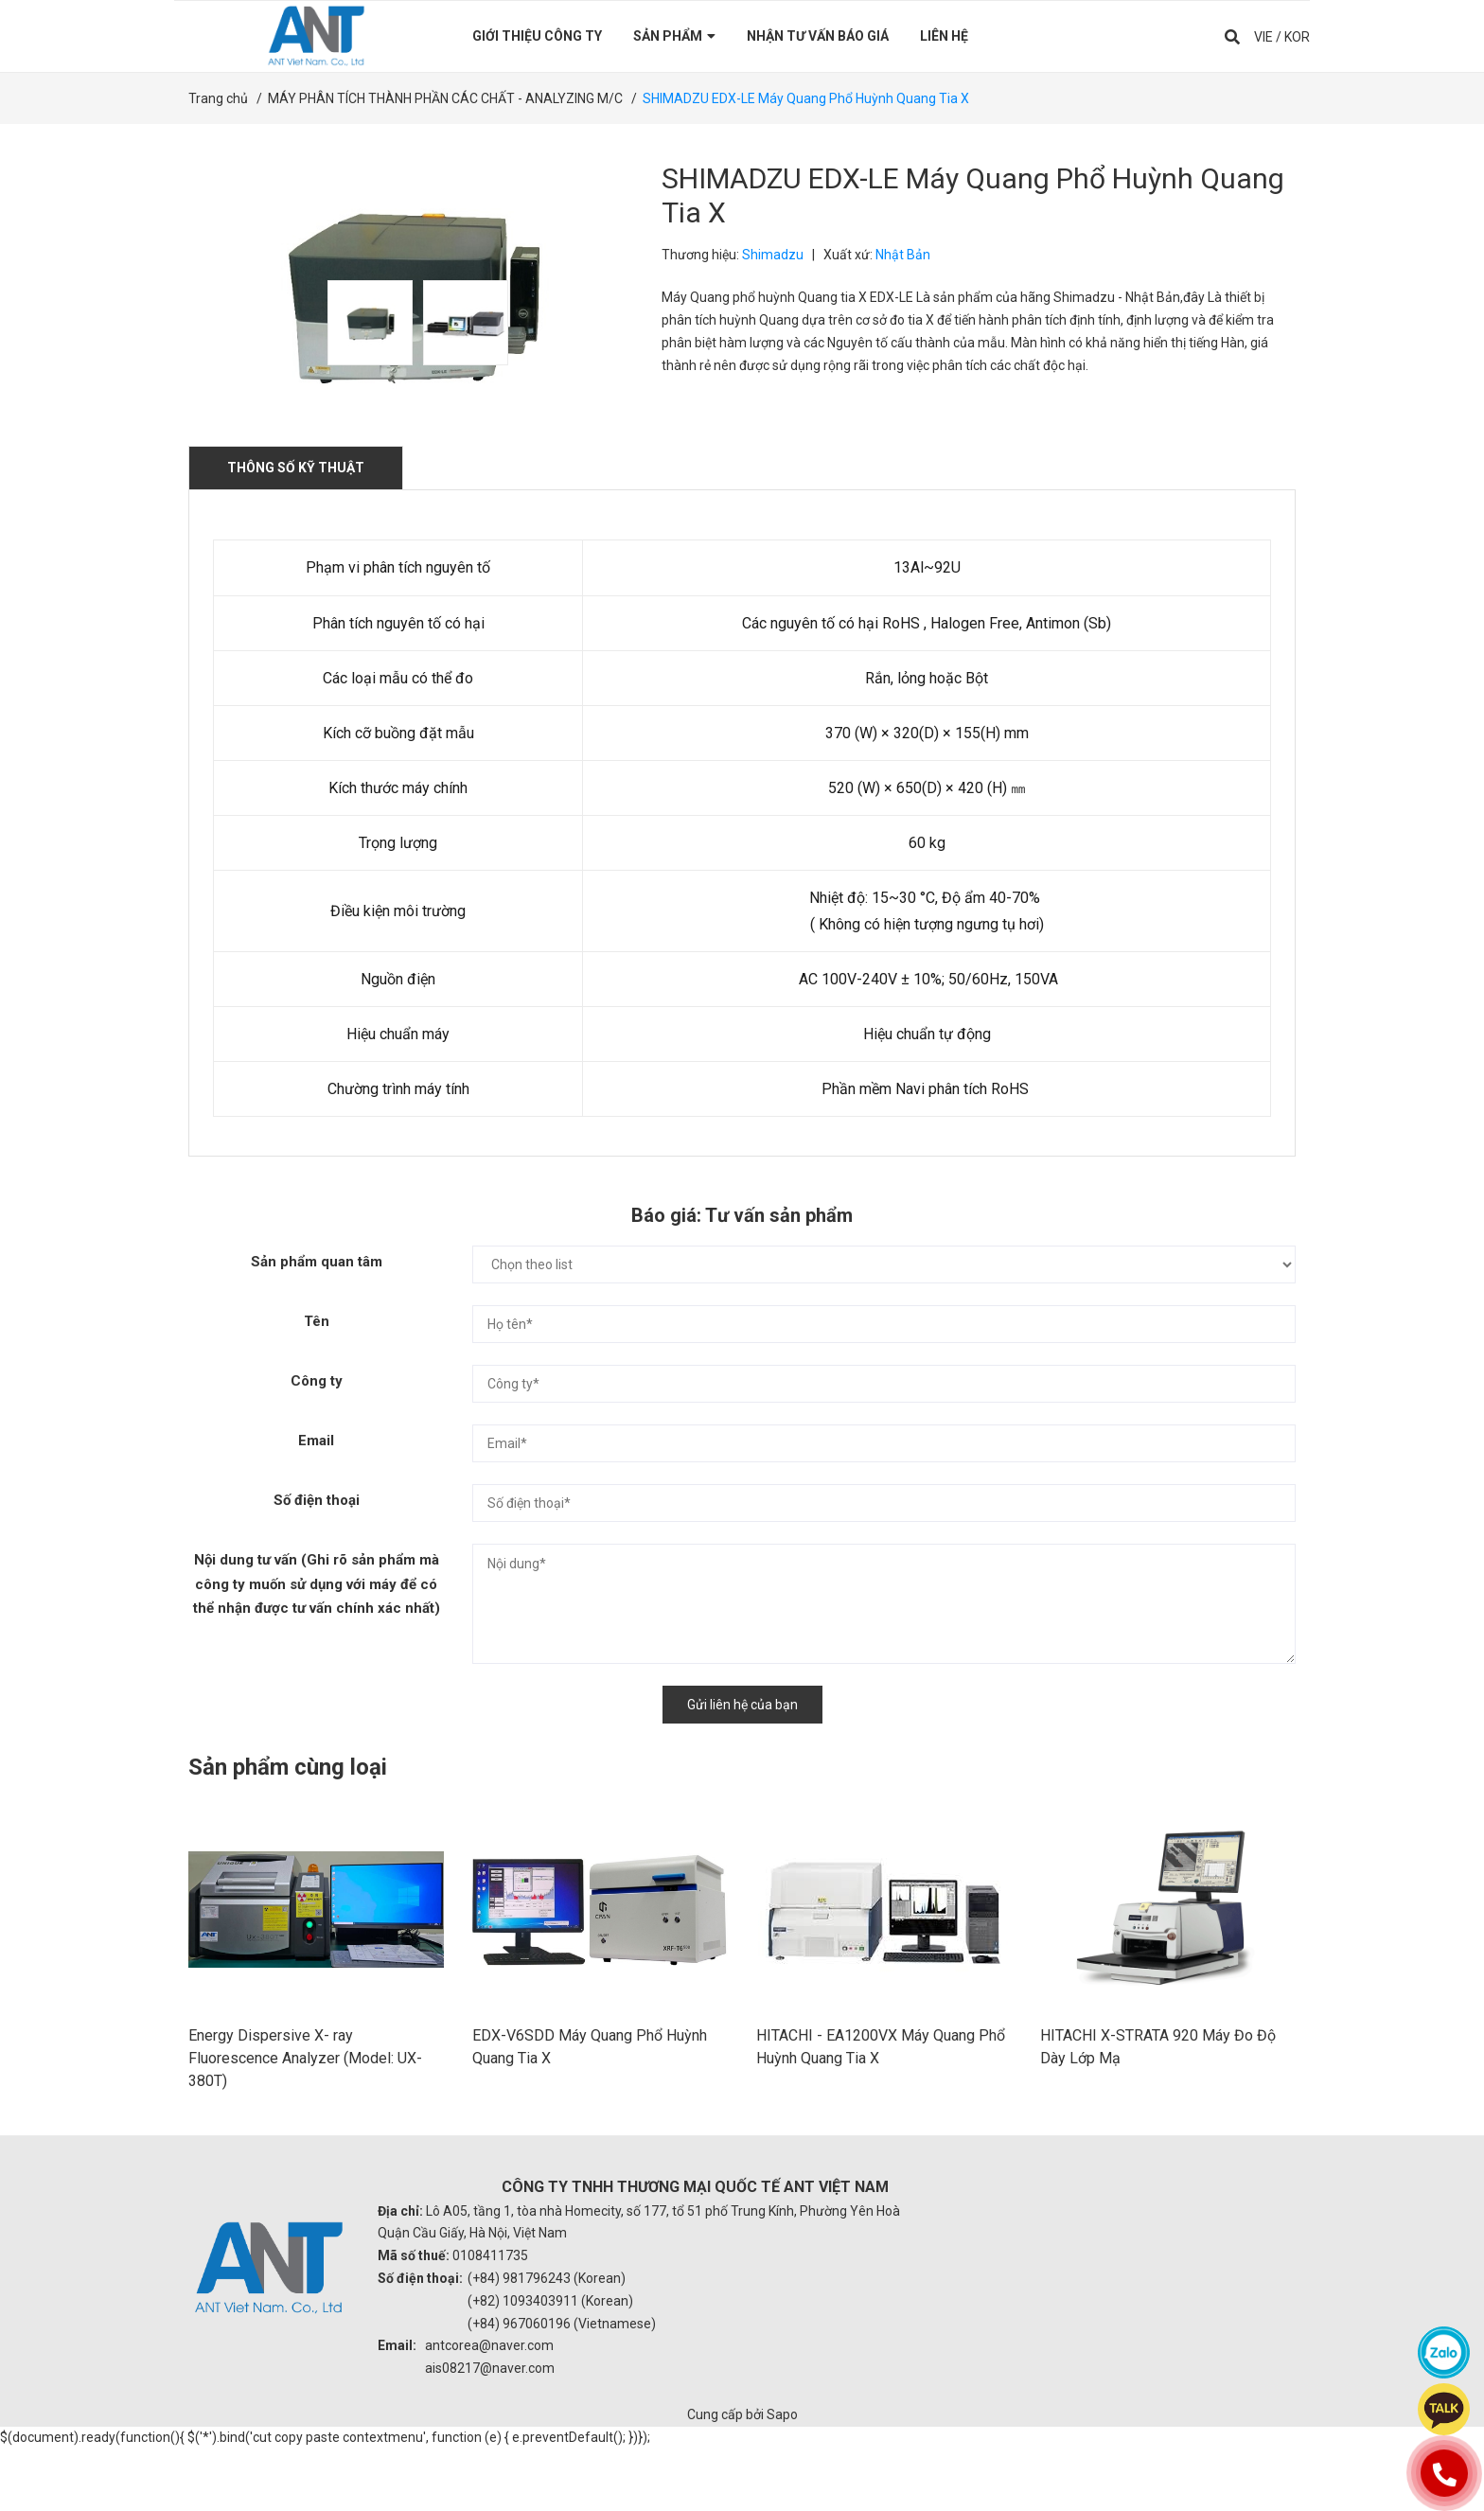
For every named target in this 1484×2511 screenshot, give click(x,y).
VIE (1263, 36)
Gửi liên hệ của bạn (742, 1704)
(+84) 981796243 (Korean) (547, 2340)
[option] (365, 322)
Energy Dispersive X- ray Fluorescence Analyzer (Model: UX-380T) (305, 2120)
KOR (1297, 36)
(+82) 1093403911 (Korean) (550, 2362)
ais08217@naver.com (490, 2430)
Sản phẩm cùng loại (287, 1767)
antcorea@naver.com (489, 2407)
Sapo (782, 2476)
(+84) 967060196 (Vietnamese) (562, 2385)
